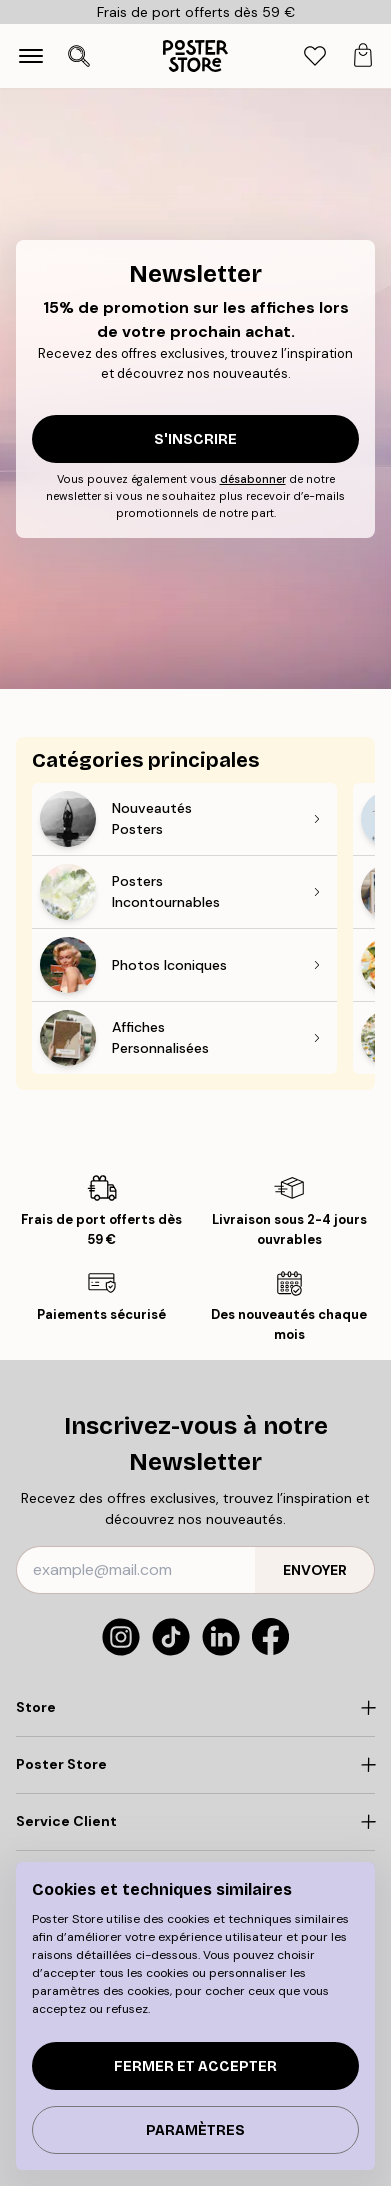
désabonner (253, 479)
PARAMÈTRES (195, 2130)
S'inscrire (195, 439)
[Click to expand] (195, 1708)
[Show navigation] (31, 56)
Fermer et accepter (195, 2066)
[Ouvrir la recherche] (79, 56)
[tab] (315, 56)
